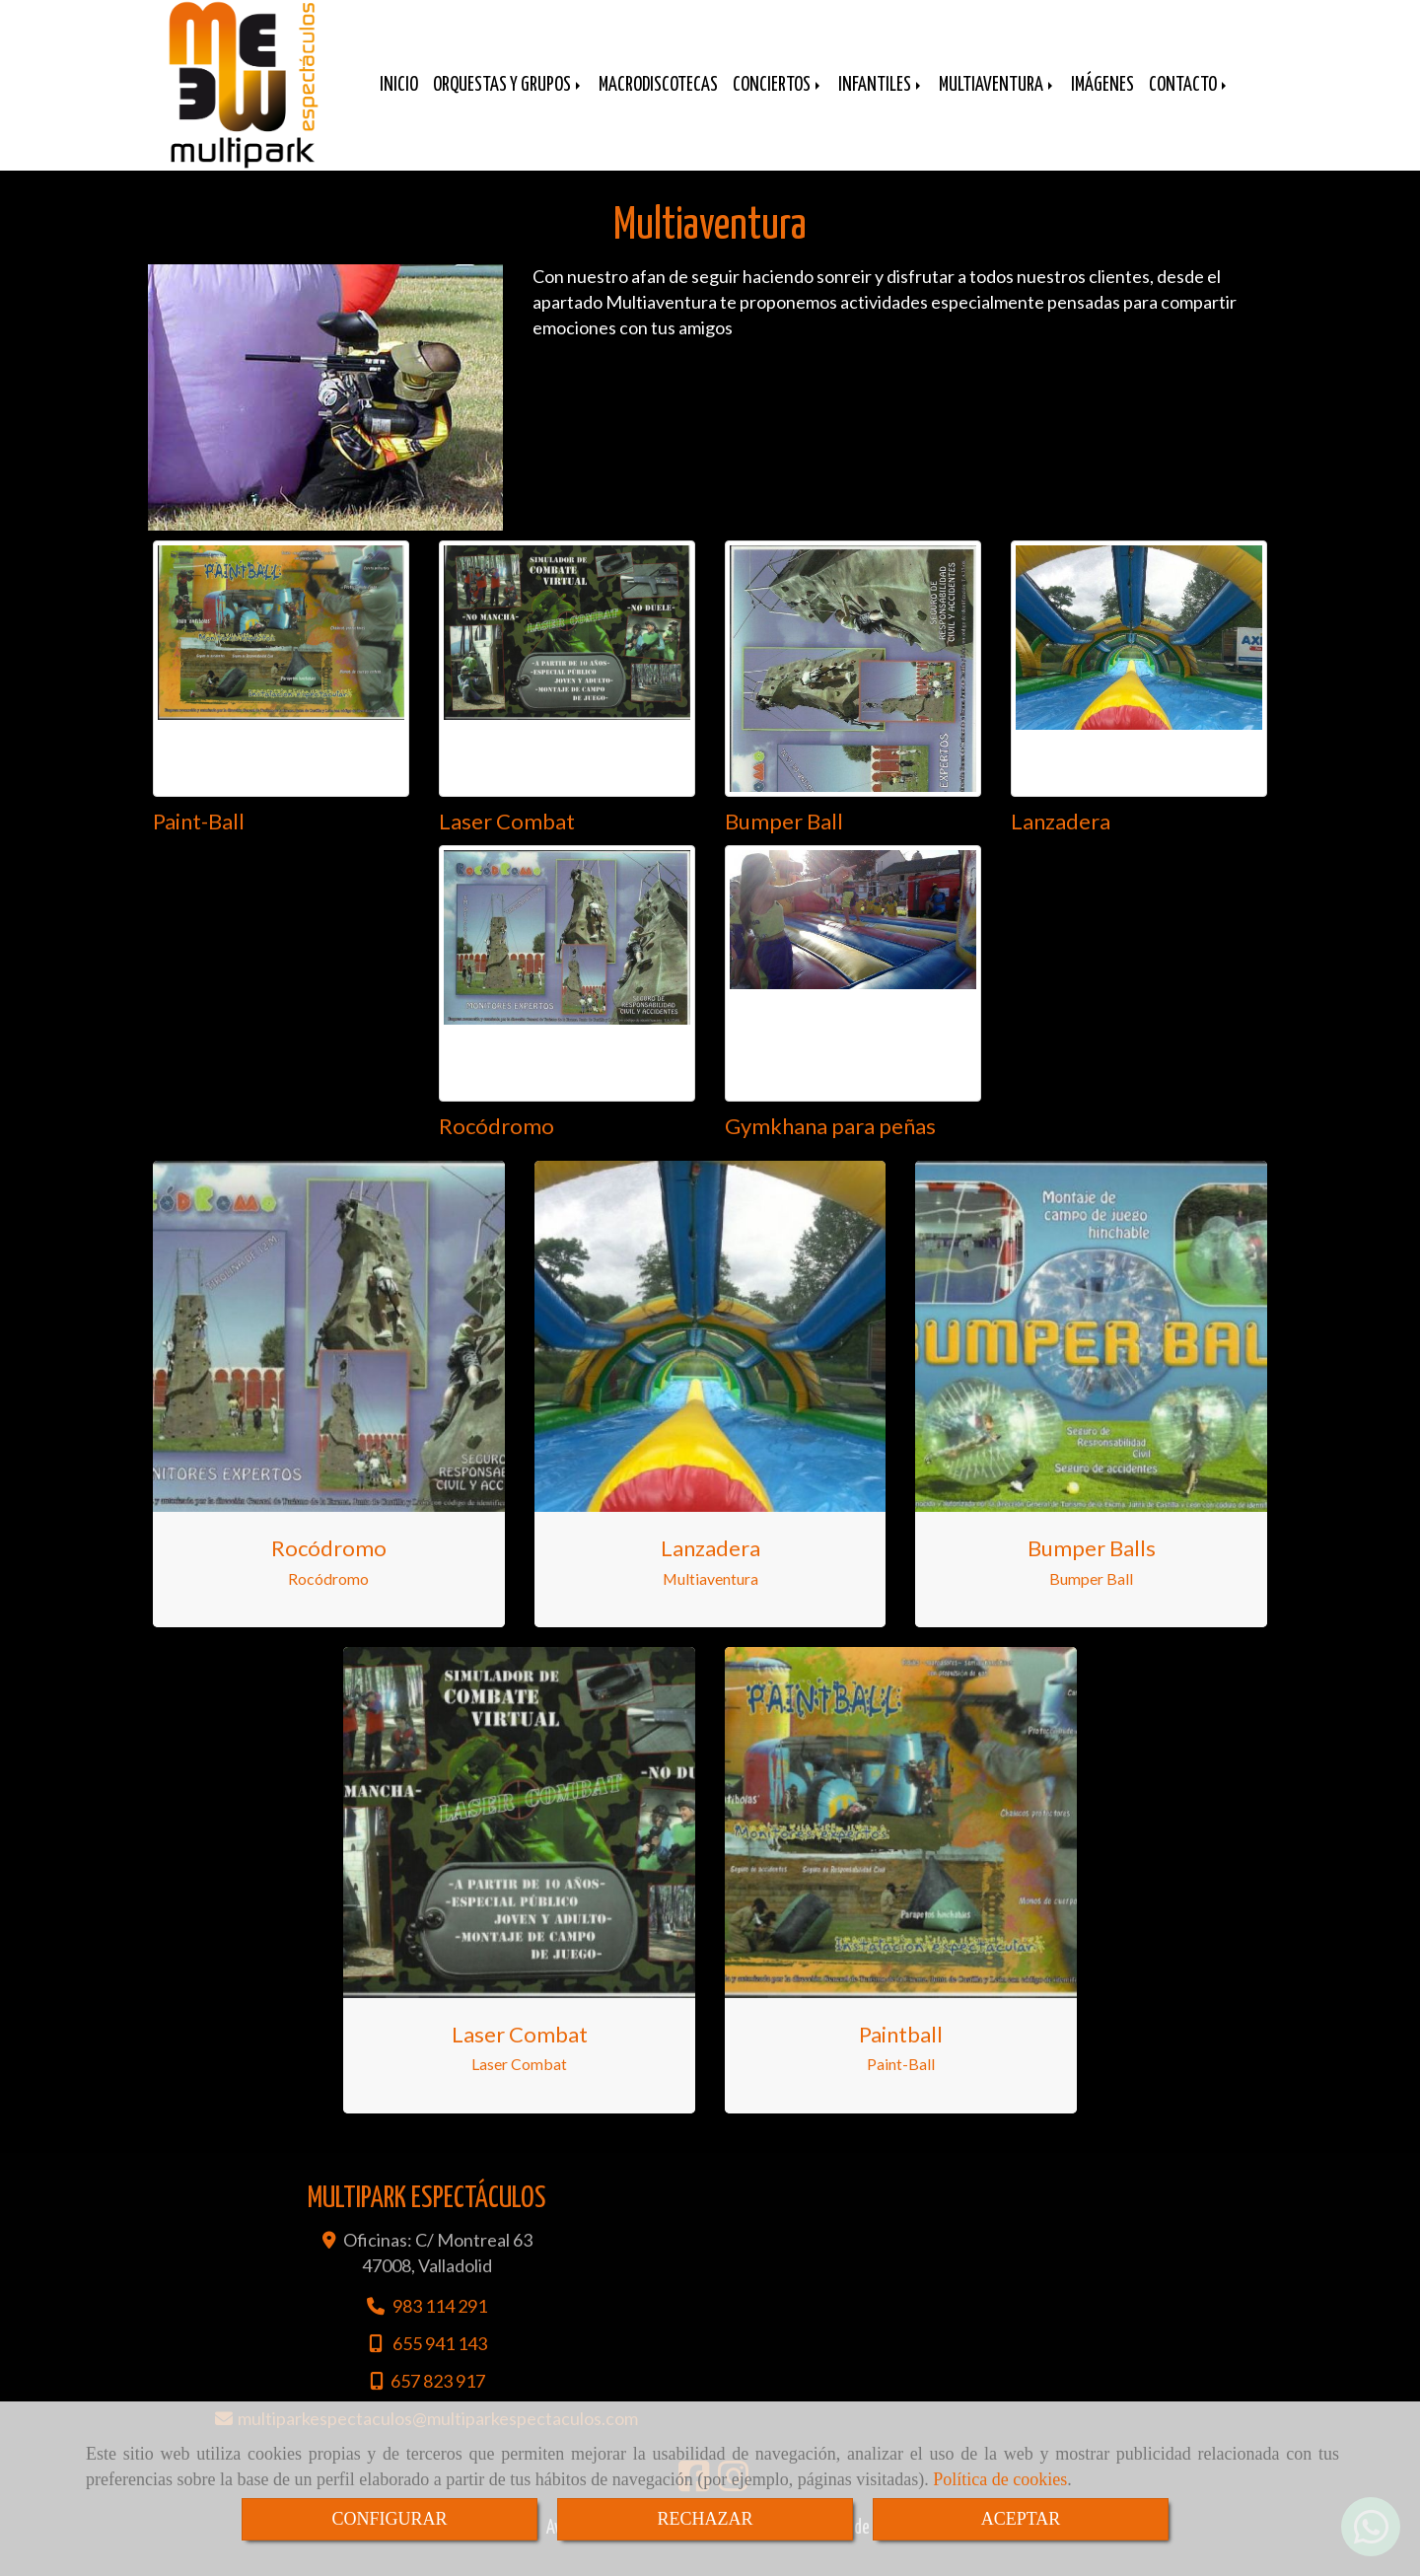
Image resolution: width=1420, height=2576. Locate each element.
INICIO (399, 100)
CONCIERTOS (778, 100)
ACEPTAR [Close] (1021, 2519)
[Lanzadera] (1139, 688)
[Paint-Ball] (281, 688)
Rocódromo (496, 1145)
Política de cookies (1000, 2479)
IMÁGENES (1102, 100)
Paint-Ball (199, 840)
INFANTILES (881, 100)
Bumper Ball (784, 840)
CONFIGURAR (389, 2519)
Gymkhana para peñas (830, 1145)
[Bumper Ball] (853, 688)
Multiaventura (710, 1598)
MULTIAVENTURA (997, 100)
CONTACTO (1189, 100)
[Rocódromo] (567, 993)
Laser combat (520, 2053)
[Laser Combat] (567, 688)
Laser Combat (507, 840)
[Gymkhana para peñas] (853, 993)
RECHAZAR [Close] (704, 2519)
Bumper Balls (1092, 1567)
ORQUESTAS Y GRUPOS (508, 100)
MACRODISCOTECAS (658, 100)
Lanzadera (1060, 840)
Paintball (901, 2053)
